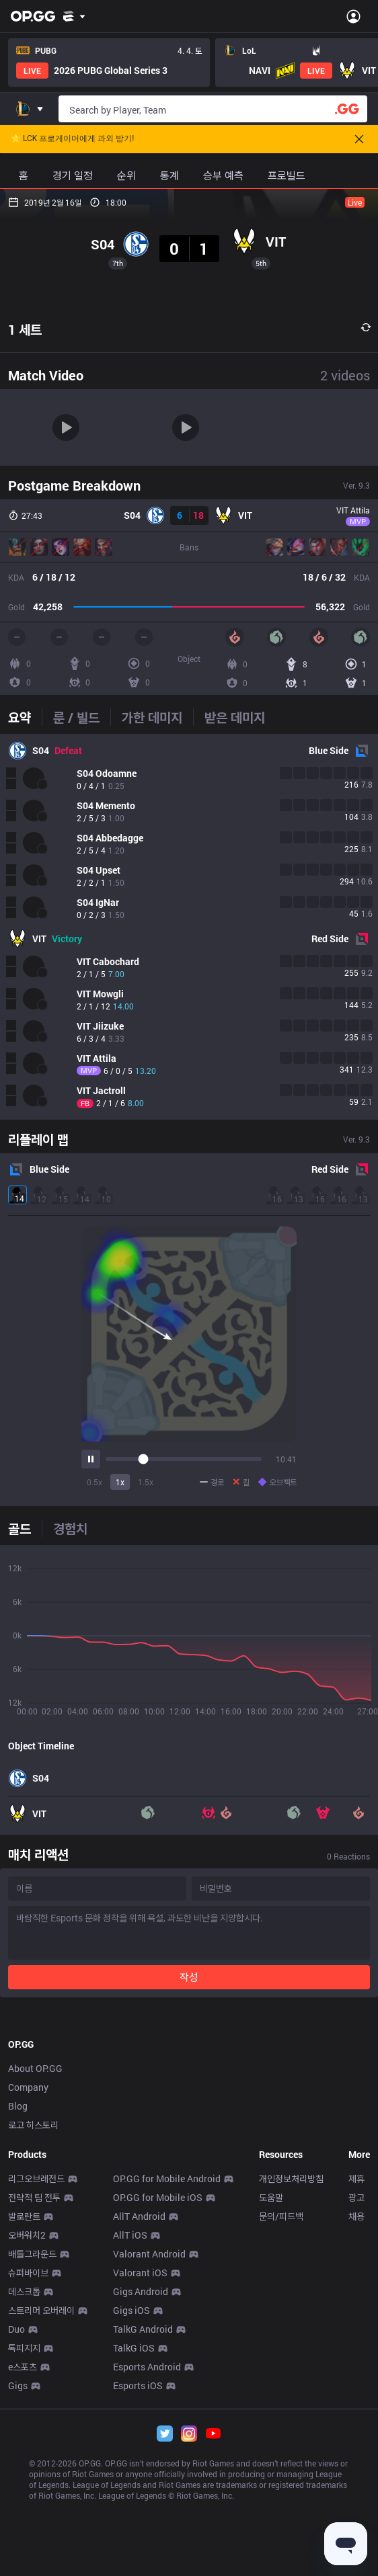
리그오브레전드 (36, 2366)
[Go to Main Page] (33, 16)
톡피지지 (24, 2536)
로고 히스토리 (33, 2313)
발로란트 (24, 2404)
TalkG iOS (134, 2536)
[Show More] (74, 16)
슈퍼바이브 (28, 2460)
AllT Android (139, 2404)
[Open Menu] (353, 16)
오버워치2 (27, 2423)
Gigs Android (140, 2479)
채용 (356, 2404)
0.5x (94, 1482)
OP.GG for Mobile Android (167, 2366)
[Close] (359, 139)
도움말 (271, 2385)
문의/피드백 (281, 2404)
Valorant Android (149, 2442)
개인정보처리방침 (291, 2366)
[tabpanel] (189, 927)
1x (120, 1482)
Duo (16, 2517)
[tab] (25, 717)
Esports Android (147, 2554)
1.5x (145, 1482)
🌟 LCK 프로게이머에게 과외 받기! (72, 138)
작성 (189, 1977)
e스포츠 (22, 2554)
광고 (356, 2385)
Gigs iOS (131, 2498)
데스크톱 (24, 2479)
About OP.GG (35, 2256)
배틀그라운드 (32, 2442)
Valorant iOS (140, 2460)
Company (28, 2275)
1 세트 (25, 329)
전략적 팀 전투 (34, 2385)
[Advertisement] (189, 2107)
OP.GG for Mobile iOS (157, 2385)
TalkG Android (143, 2517)
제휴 (356, 2366)
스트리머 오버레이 (41, 2498)
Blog (18, 2294)
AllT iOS (130, 2423)
